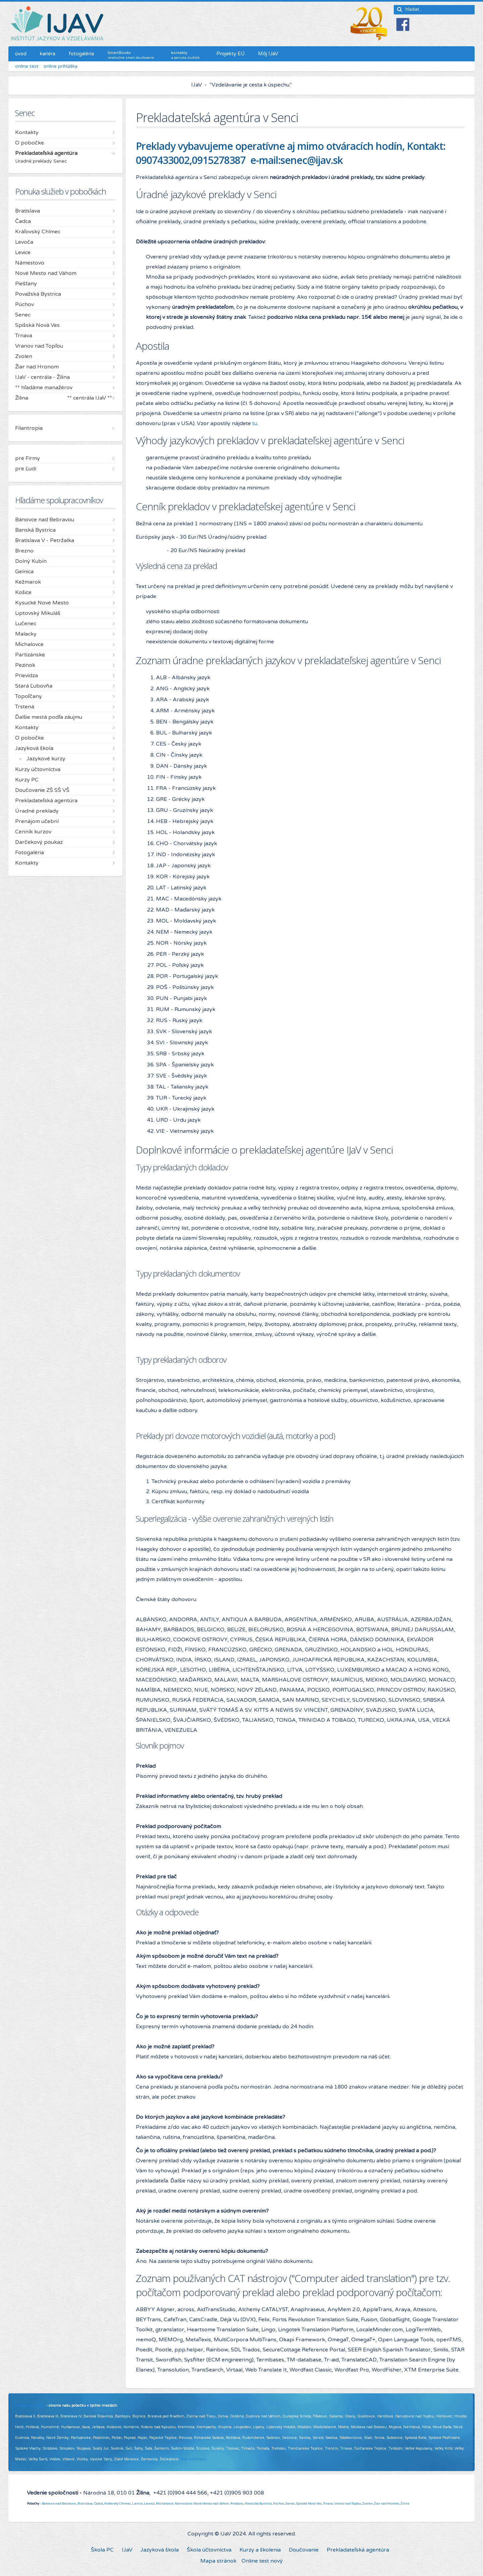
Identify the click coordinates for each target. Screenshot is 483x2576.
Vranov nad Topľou (347, 2504)
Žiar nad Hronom (386, 2504)
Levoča (149, 2504)
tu (254, 423)
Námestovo (183, 2504)
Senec (290, 2504)
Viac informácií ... (195, 2459)
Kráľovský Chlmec (117, 2504)
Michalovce (164, 2504)
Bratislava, (85, 2504)
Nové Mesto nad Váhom (211, 2504)
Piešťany (237, 2504)
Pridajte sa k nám (30, 2405)
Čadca (98, 2504)
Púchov (278, 2504)
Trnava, (328, 2504)
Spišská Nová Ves (309, 2504)
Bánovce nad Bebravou (59, 2504)
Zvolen (367, 2504)
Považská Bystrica (258, 2504)
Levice (137, 2504)
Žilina (404, 2504)
